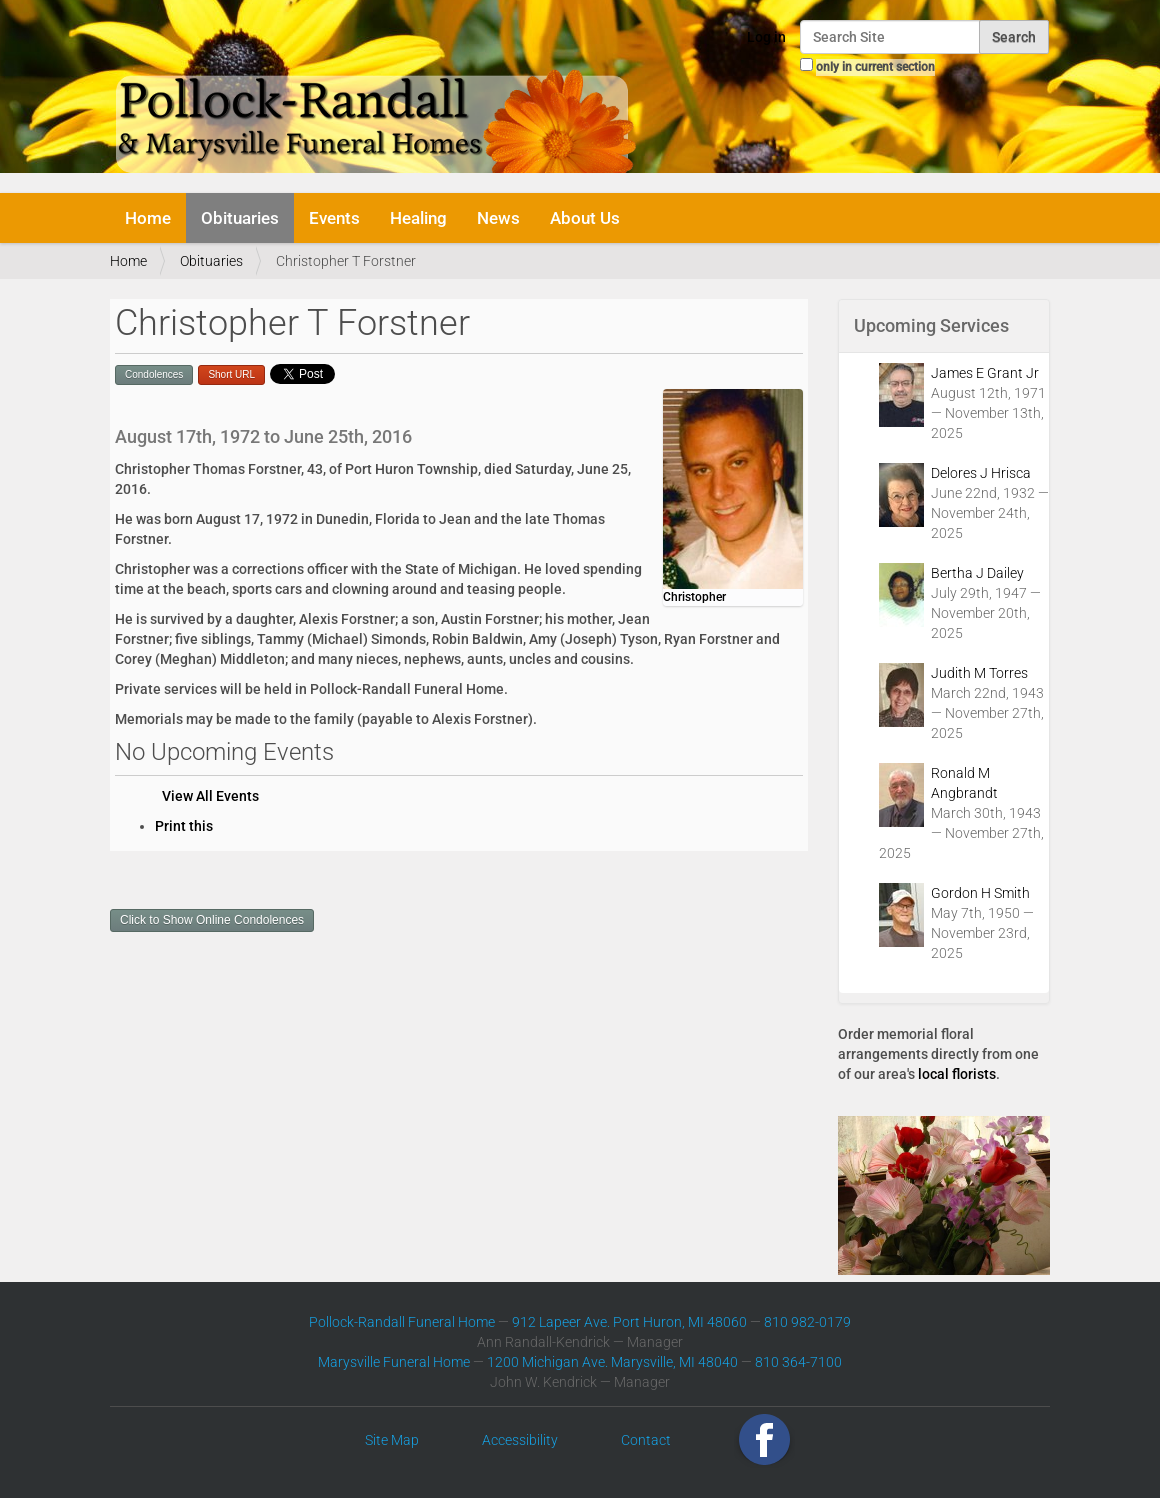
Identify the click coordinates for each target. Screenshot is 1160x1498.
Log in (766, 37)
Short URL (231, 374)
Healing (418, 218)
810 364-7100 (798, 1362)
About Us (585, 218)
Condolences (154, 374)
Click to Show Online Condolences (212, 920)
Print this (184, 826)
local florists (957, 1074)
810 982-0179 (807, 1322)
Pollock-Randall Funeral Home (402, 1322)
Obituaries (240, 218)
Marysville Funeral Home (394, 1362)
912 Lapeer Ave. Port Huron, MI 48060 (629, 1322)
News (498, 218)
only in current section (875, 67)
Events (334, 218)
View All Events (210, 796)
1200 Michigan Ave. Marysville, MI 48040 (612, 1362)
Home (148, 218)
